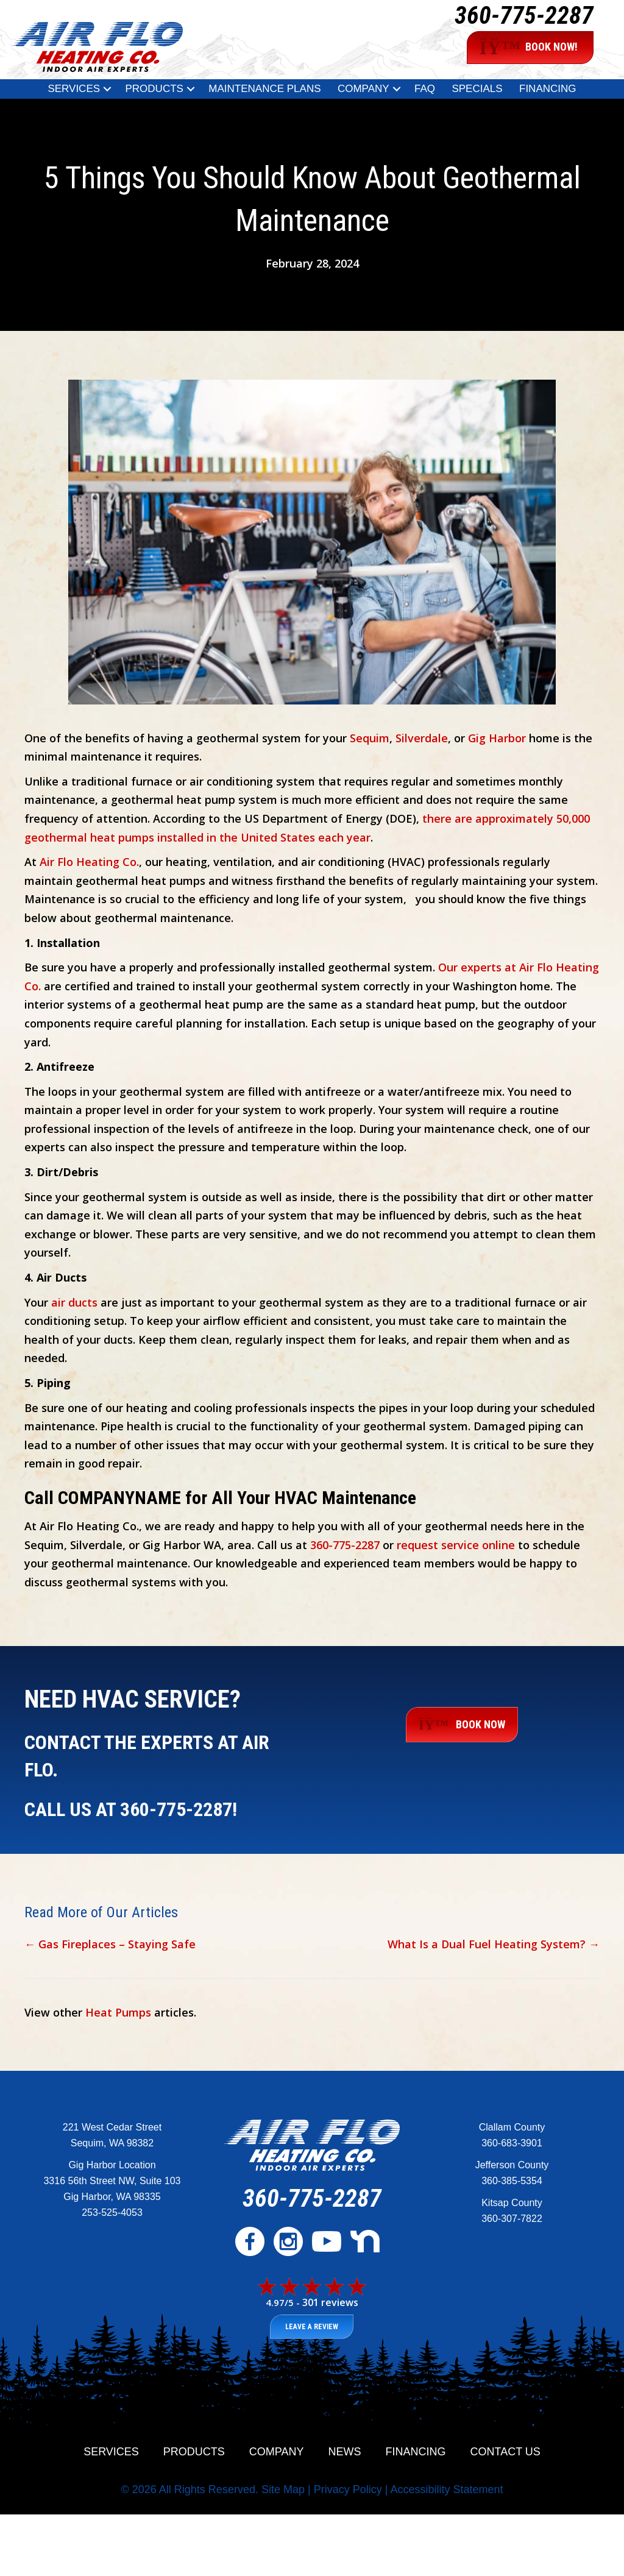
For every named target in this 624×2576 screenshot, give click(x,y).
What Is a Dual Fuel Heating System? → (494, 1944)
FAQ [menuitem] (424, 88)
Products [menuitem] (154, 88)
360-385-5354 (511, 2181)
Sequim (369, 738)
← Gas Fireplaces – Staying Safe (110, 1944)
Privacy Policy (348, 2489)
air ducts (74, 1302)
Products (194, 2452)
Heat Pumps (118, 2012)
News (344, 2452)
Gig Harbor (497, 738)
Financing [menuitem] (547, 88)
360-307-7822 (511, 2218)
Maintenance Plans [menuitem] (264, 88)
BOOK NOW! (529, 47)
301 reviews (330, 2302)
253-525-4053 (112, 2212)
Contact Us (505, 2452)
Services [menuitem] (74, 88)
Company (276, 2452)
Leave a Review (311, 2326)
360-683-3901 (511, 2143)
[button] (107, 89)
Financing (416, 2452)
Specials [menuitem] (477, 88)
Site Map (283, 2489)
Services (111, 2452)
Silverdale (421, 738)
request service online (456, 1545)
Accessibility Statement (446, 2489)
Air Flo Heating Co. (89, 861)
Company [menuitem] (363, 88)
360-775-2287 (524, 15)
